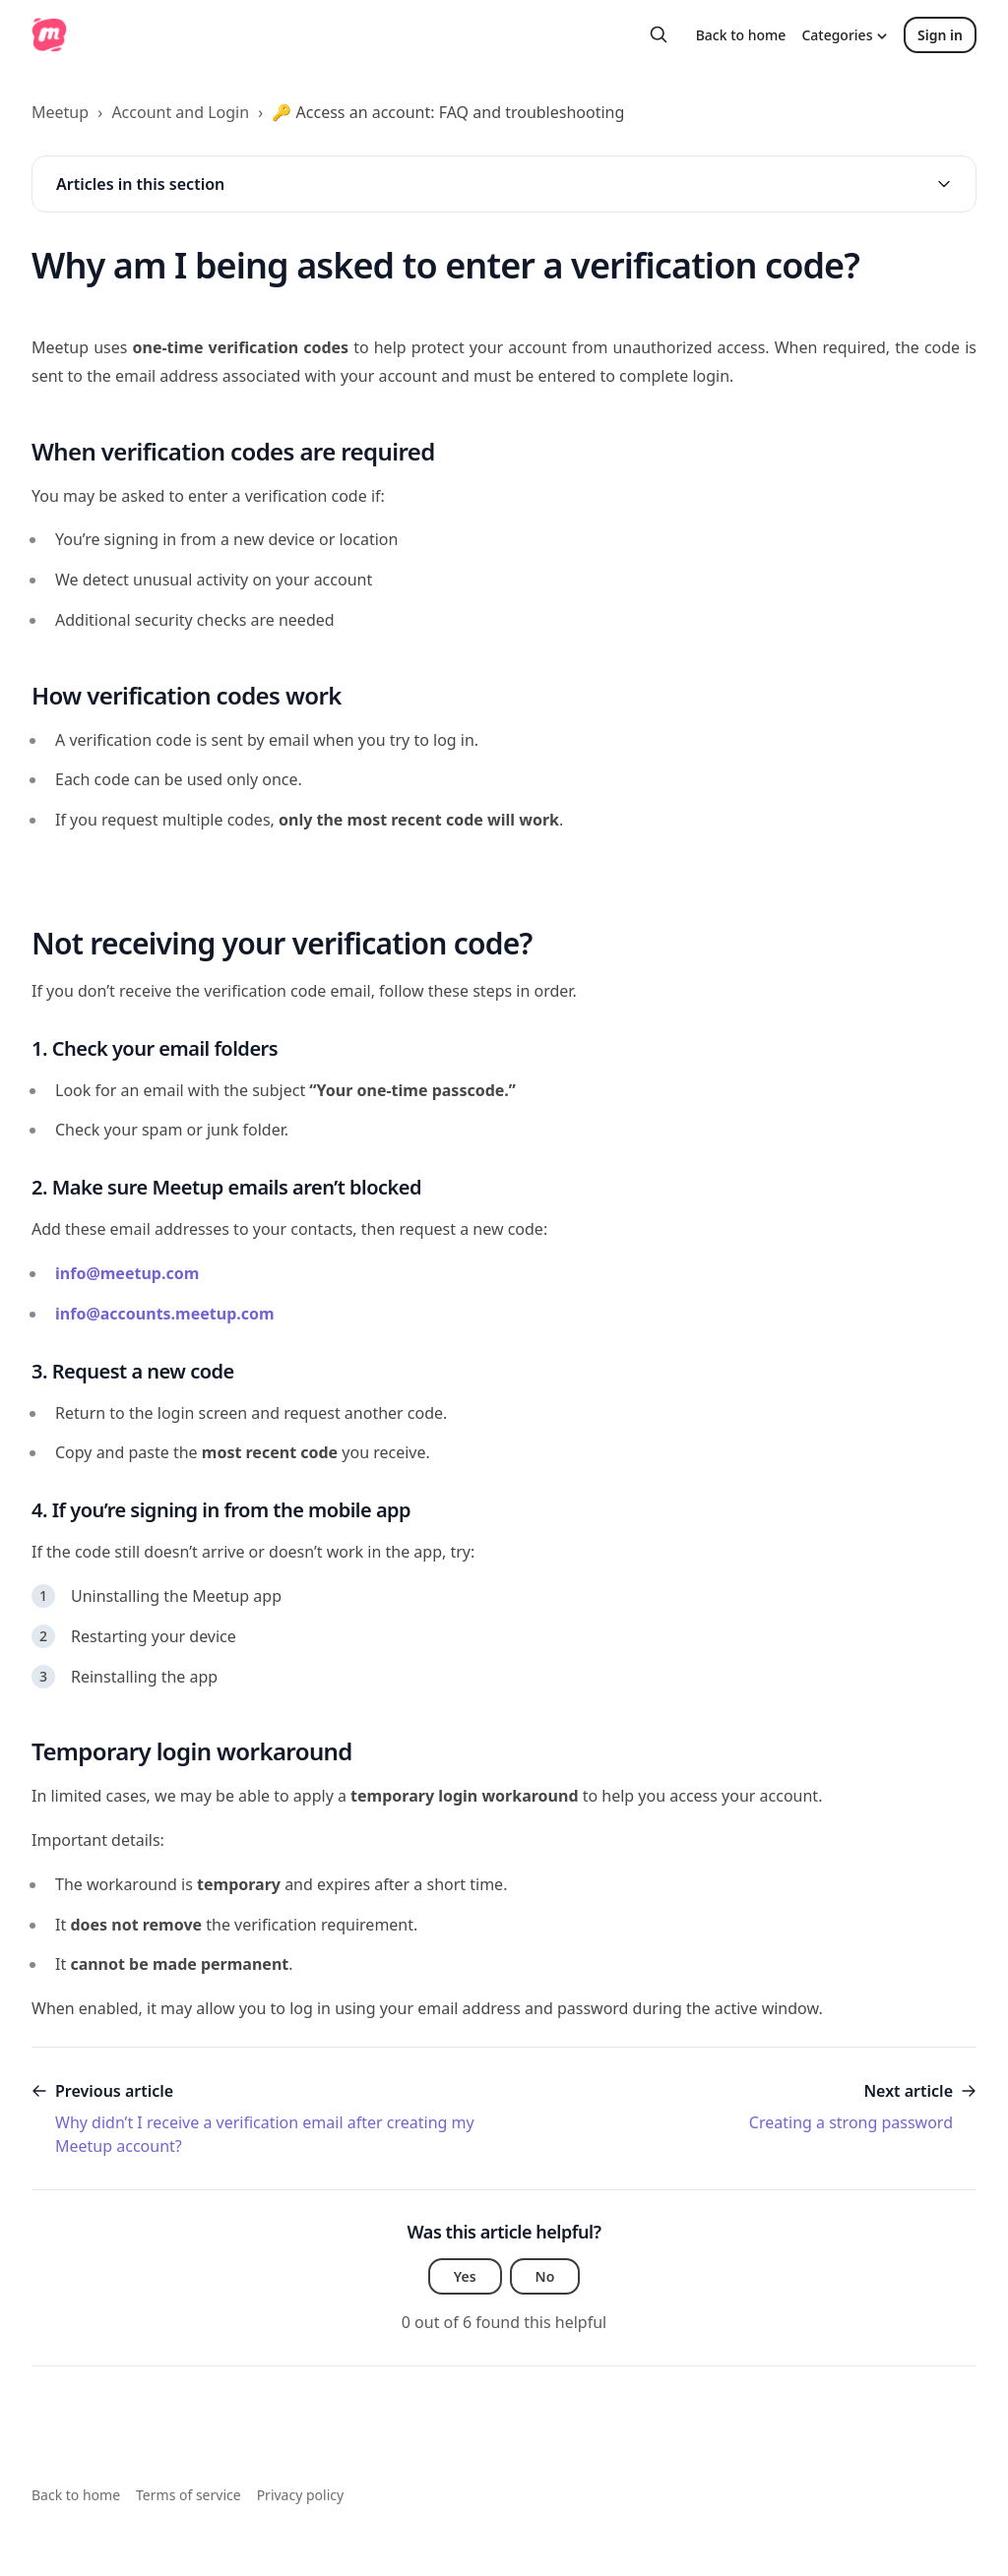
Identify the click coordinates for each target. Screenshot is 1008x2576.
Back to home (741, 35)
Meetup (60, 112)
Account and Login (180, 112)
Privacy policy (301, 2494)
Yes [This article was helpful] (465, 2276)
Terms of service (188, 2494)
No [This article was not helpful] (545, 2276)
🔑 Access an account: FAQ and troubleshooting (448, 112)
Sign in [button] (940, 35)
